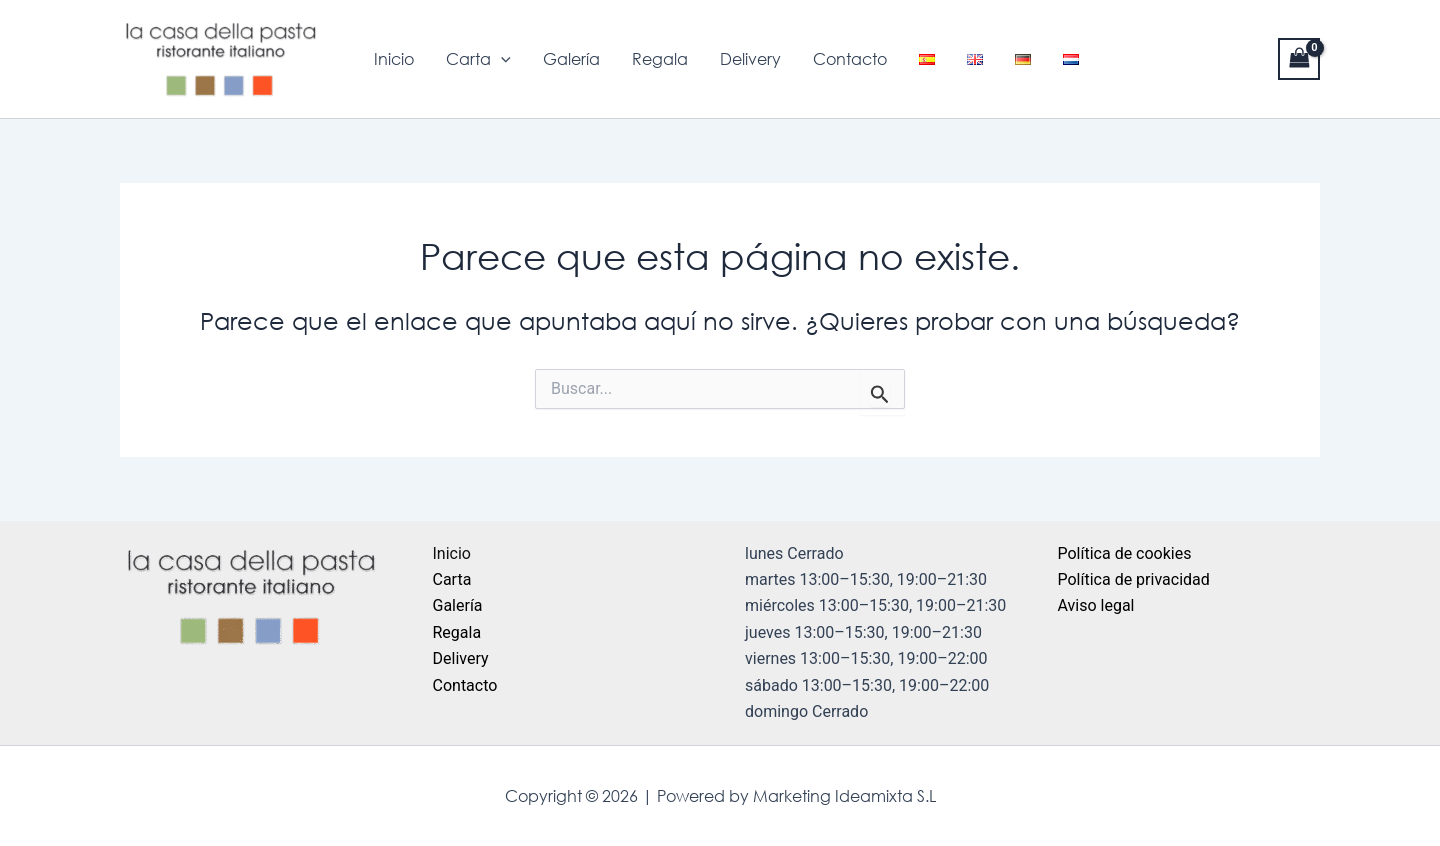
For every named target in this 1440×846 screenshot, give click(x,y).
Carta (478, 59)
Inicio (394, 59)
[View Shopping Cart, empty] (1299, 58)
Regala (660, 59)
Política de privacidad (1134, 579)
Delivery (750, 59)
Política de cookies (1125, 553)
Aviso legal (1096, 605)
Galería (571, 59)
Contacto (850, 59)
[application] (501, 59)
